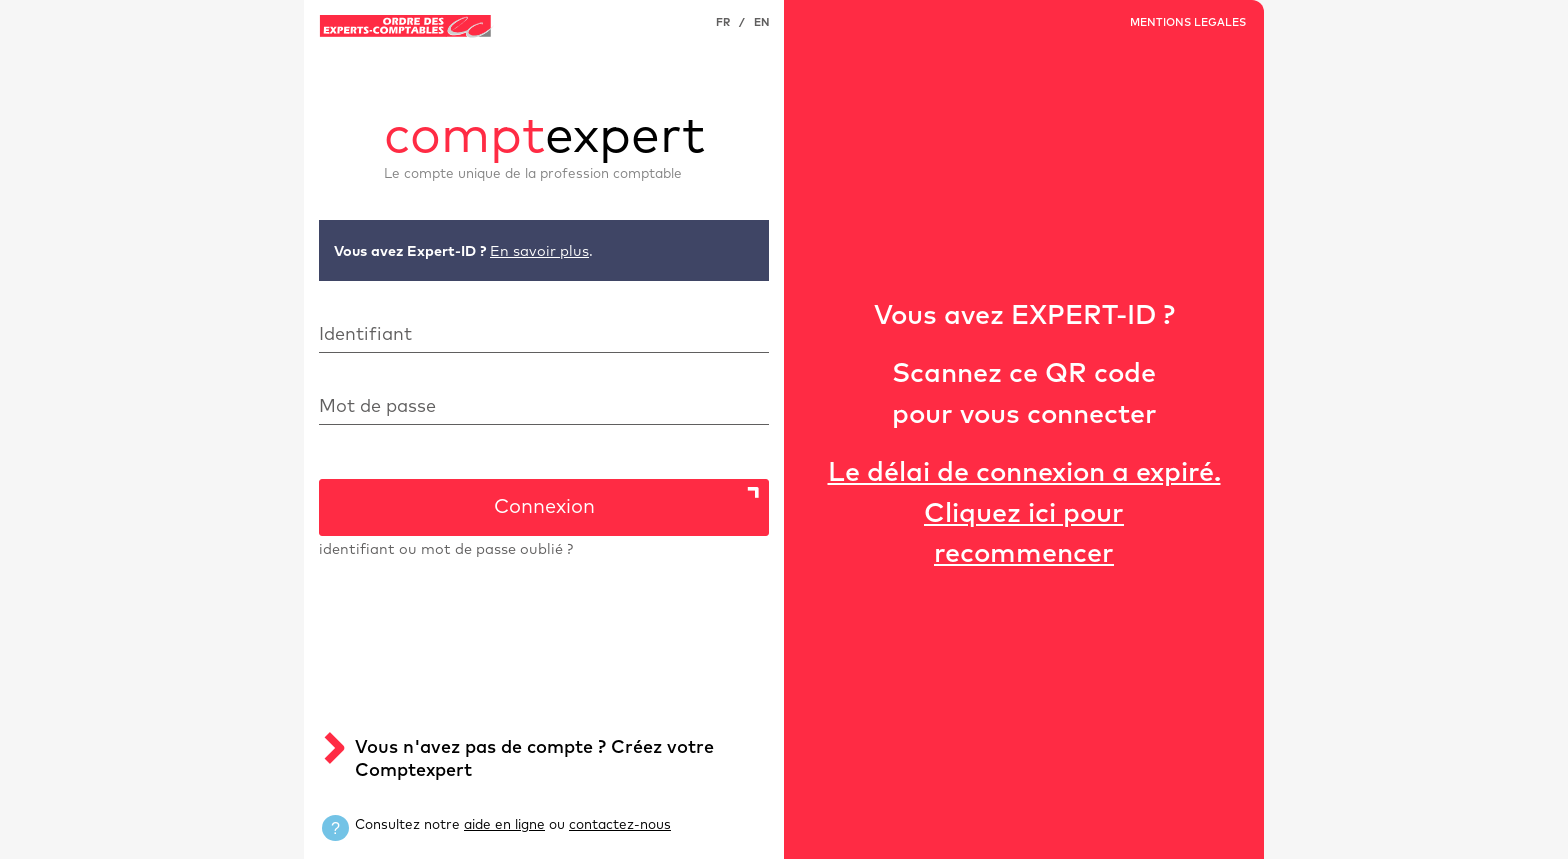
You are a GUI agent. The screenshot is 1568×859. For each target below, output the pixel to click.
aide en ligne (504, 825)
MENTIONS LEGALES (1188, 22)
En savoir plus (539, 252)
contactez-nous (620, 825)
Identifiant (365, 335)
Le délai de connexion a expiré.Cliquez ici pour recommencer (1024, 514)
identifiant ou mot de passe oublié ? (446, 550)
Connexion (544, 507)
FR (723, 22)
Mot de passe (377, 407)
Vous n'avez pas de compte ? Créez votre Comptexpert (534, 759)
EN (761, 22)
